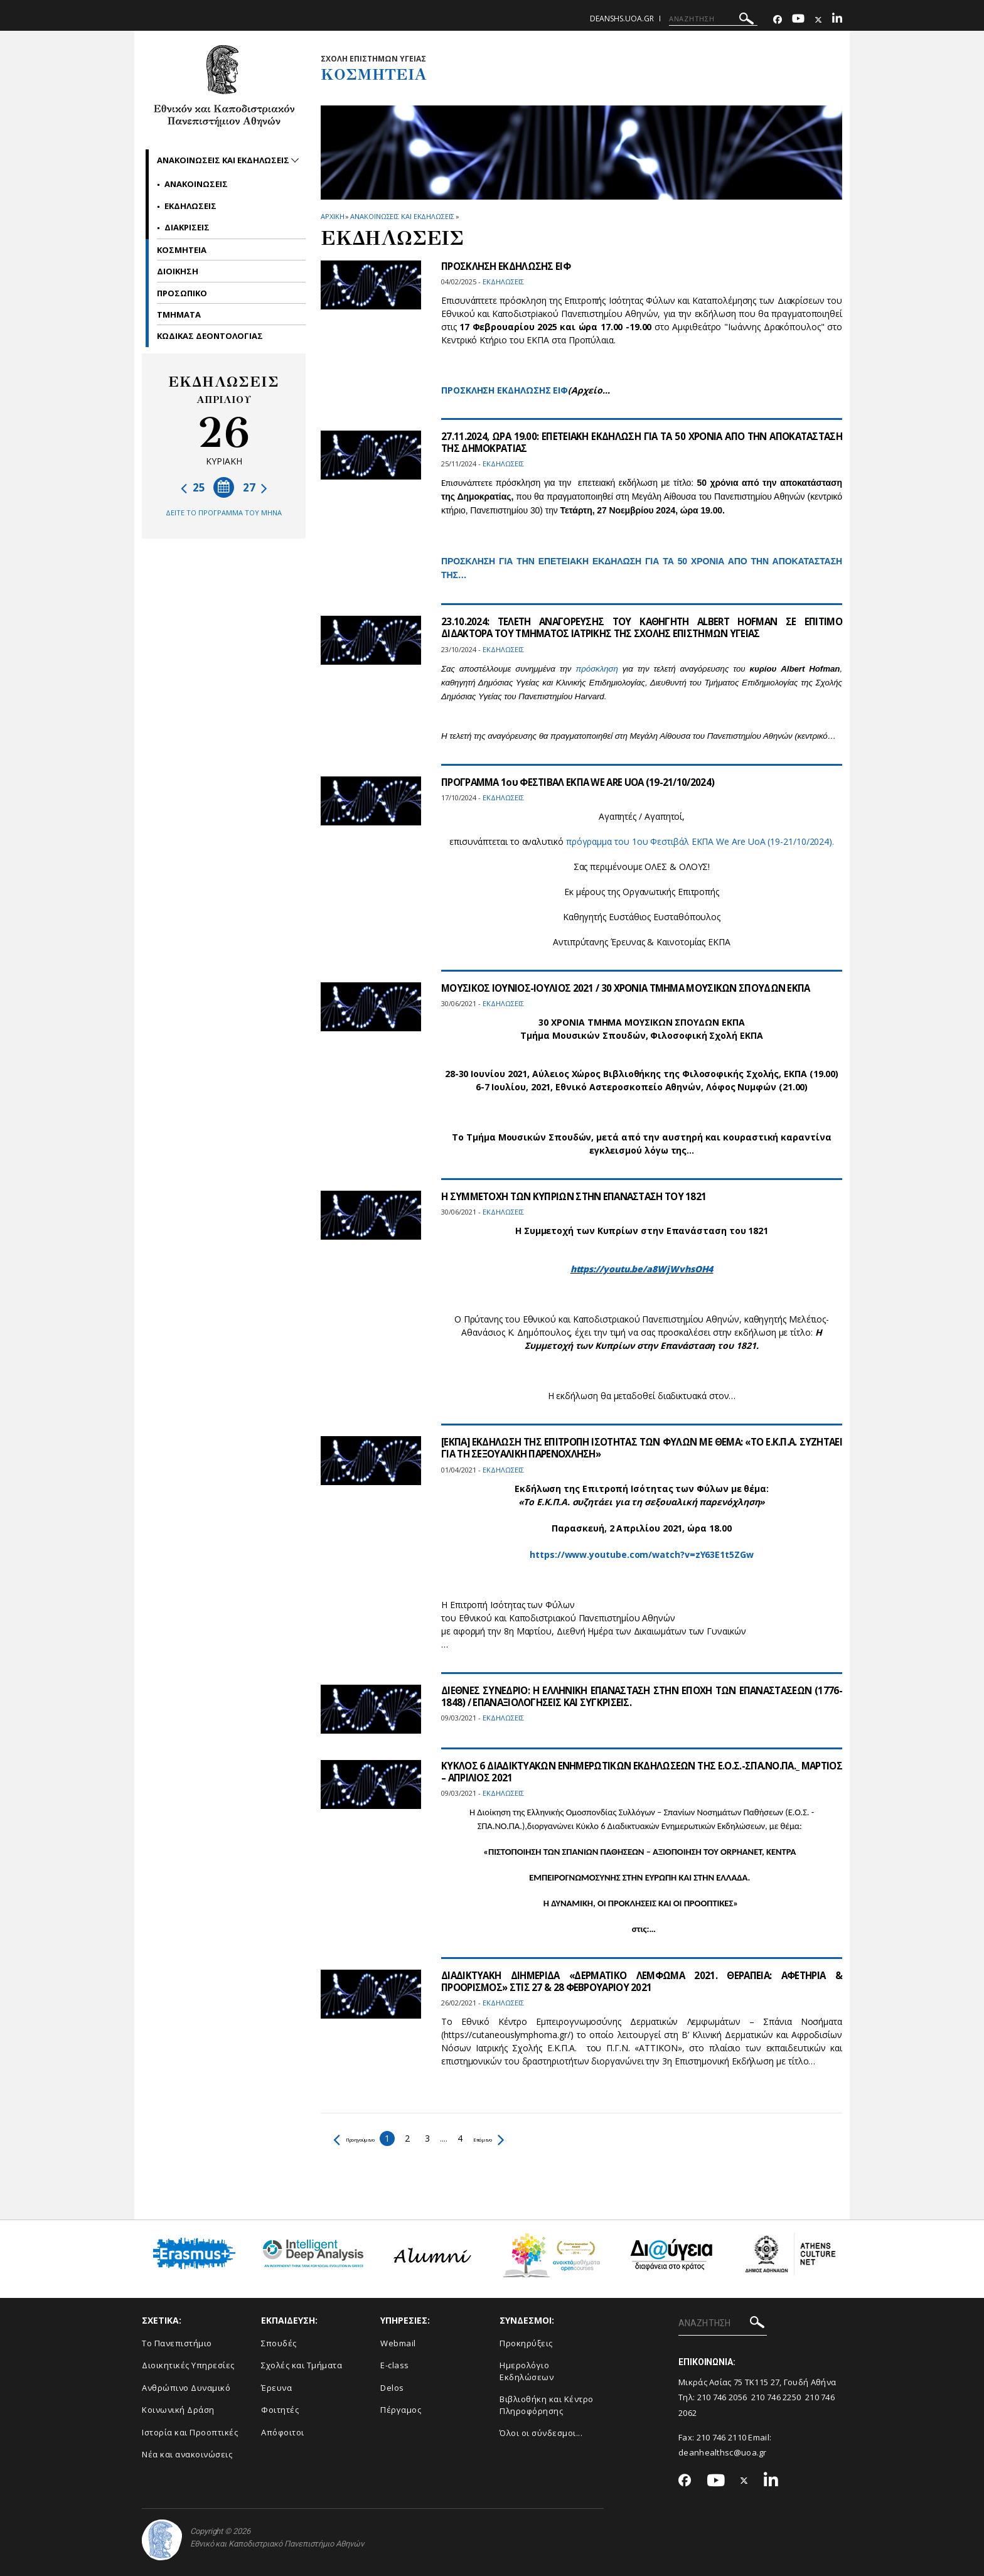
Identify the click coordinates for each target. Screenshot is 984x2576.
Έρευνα (276, 2387)
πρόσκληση (596, 669)
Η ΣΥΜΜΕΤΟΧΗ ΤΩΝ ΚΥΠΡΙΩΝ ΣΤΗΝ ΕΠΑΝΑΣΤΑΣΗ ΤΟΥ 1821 (581, 1196)
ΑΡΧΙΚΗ (332, 216)
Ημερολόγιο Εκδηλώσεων (527, 2371)
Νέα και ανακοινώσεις (187, 2454)
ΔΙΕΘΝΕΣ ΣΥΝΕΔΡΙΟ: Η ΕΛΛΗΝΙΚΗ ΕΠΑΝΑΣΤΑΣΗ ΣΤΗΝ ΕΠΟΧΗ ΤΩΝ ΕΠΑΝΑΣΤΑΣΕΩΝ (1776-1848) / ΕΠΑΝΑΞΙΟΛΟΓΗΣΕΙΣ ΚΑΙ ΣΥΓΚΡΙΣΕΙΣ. (641, 1696)
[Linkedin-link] (837, 19)
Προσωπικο (182, 293)
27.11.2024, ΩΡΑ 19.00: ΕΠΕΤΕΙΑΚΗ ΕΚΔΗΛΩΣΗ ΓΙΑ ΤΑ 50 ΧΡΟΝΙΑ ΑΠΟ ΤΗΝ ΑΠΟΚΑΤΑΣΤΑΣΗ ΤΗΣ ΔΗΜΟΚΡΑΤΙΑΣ (641, 442)
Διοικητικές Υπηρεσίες (188, 2365)
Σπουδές (279, 2343)
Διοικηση (177, 271)
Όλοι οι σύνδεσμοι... (541, 2433)
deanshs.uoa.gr (622, 18)
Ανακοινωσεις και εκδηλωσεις (402, 216)
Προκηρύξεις (526, 2343)
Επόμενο (524, 2138)
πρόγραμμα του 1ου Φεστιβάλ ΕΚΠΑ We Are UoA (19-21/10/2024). (700, 841)
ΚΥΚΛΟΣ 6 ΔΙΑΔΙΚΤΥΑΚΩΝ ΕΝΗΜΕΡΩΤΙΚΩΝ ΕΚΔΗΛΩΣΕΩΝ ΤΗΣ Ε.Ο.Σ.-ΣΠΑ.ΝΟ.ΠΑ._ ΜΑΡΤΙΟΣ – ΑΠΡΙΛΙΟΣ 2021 (641, 1771)
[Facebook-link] (777, 19)
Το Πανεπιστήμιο (177, 2343)
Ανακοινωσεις (196, 184)
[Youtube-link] (798, 19)
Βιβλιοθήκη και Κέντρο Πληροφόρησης (547, 2405)
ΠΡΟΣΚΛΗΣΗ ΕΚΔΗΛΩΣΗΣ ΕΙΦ (508, 266)
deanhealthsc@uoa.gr (722, 2452)
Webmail (398, 2343)
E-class (394, 2365)
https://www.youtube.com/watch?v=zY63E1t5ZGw (642, 1554)
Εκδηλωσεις (190, 206)
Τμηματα (179, 314)
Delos (392, 2387)
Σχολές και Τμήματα (301, 2365)
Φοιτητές (280, 2409)
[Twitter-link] (818, 19)
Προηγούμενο (367, 2138)
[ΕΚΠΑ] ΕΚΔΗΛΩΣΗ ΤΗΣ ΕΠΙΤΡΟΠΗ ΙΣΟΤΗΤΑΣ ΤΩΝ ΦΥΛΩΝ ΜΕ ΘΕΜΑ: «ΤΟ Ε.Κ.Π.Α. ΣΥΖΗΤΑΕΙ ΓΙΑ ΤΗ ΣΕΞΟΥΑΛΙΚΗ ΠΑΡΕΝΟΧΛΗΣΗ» (641, 1448)
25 (193, 487)
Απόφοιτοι (282, 2432)
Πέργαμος (400, 2409)
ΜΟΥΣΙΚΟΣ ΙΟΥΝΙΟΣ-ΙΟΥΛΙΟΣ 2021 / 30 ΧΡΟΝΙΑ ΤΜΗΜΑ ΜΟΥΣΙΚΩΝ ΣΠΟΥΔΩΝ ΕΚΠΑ (634, 988)
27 (255, 487)
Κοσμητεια (181, 249)
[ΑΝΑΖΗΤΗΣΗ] (713, 19)
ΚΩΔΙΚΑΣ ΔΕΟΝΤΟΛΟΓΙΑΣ (210, 335)
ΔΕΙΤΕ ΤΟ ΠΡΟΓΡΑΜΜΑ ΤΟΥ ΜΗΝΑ (224, 512)
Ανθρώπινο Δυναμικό (186, 2387)
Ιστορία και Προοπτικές (190, 2432)
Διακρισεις (187, 227)
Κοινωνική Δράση (178, 2409)
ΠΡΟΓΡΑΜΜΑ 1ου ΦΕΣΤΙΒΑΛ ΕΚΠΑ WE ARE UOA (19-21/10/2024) (583, 782)
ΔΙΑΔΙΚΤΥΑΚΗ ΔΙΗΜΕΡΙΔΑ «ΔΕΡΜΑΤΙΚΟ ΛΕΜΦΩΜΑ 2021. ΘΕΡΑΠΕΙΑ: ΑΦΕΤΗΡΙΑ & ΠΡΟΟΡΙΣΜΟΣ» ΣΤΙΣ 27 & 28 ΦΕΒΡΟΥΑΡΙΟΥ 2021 (641, 1981)
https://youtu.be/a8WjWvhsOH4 (642, 1269)
